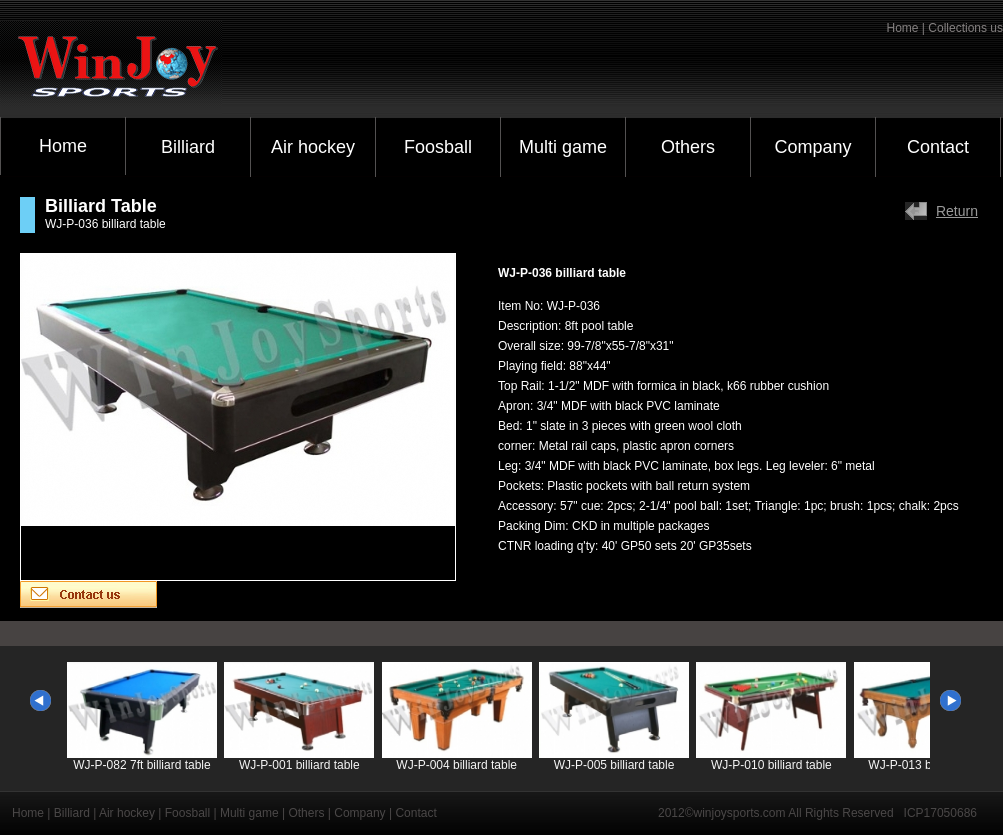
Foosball (438, 147)
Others (688, 147)
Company (812, 147)
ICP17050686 (940, 813)
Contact (938, 147)
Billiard (188, 147)
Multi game (563, 147)
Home (63, 146)
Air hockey (313, 147)
